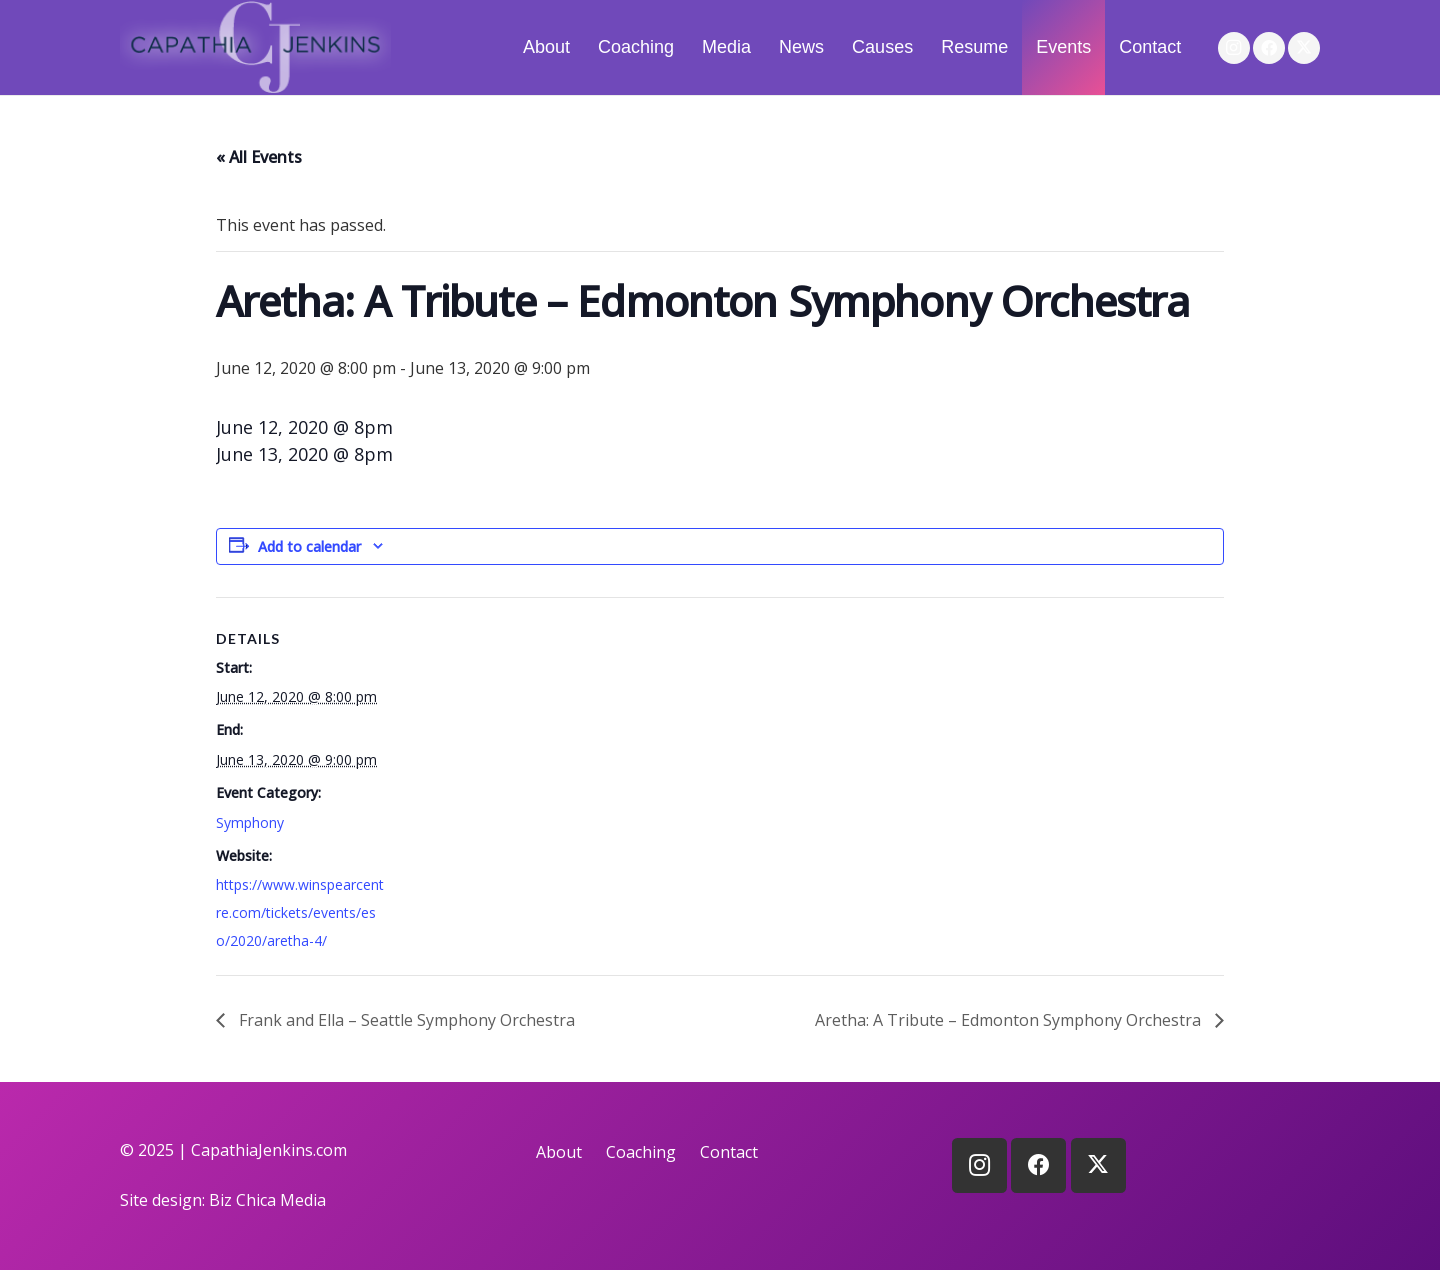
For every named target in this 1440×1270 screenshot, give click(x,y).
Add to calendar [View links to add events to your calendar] (309, 546)
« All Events (259, 157)
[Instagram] (1234, 48)
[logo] (255, 47)
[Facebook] (1269, 48)
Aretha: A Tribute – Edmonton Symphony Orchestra (1010, 1020)
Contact (729, 1152)
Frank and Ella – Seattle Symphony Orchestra (405, 1020)
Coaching (641, 1152)
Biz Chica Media (267, 1200)
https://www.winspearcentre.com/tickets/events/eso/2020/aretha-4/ (300, 912)
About (559, 1152)
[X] (1304, 48)
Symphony (250, 822)
